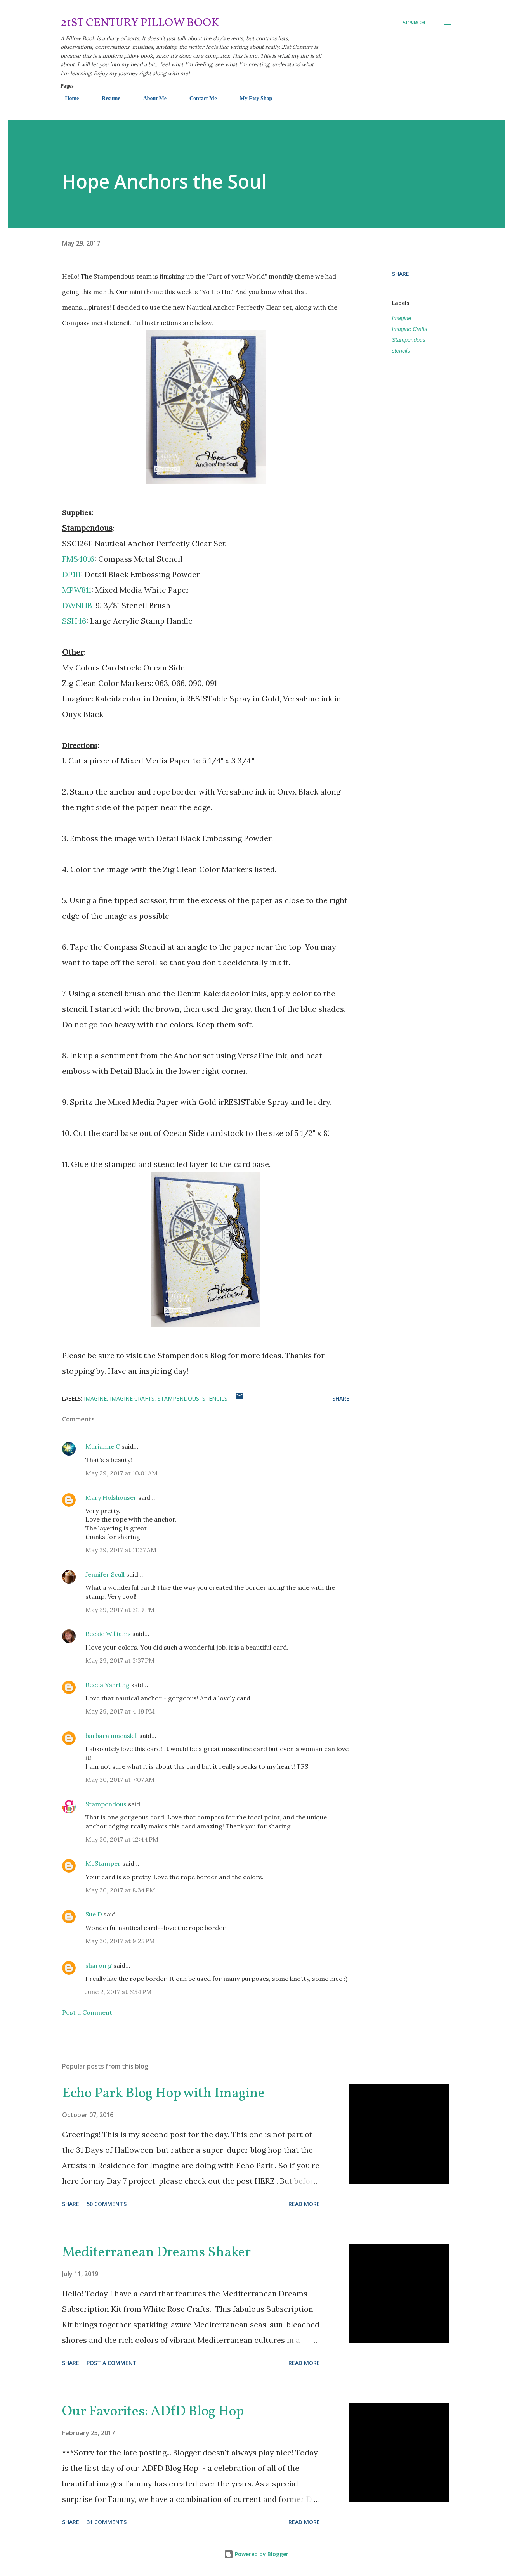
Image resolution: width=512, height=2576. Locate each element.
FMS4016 (78, 559)
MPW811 (76, 590)
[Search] (414, 23)
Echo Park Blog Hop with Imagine (163, 2093)
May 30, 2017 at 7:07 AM (119, 1779)
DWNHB (77, 605)
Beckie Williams (108, 1634)
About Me (150, 98)
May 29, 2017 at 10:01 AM (121, 1473)
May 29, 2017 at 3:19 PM (119, 1609)
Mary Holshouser (111, 1497)
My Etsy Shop (251, 98)
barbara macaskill (111, 1736)
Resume (106, 98)
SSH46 (74, 621)
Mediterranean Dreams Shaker (156, 2253)
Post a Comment (87, 2012)
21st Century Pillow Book (140, 23)
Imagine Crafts (409, 329)
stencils (401, 351)
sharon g (98, 1965)
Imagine (401, 318)
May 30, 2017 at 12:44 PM (121, 1839)
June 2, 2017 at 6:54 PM (118, 1992)
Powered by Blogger (256, 2554)
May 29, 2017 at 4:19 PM (120, 1711)
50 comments (107, 2203)
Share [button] (400, 273)
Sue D (93, 1914)
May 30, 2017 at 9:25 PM (120, 1941)
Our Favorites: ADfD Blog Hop (153, 2412)
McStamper (103, 1863)
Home (68, 98)
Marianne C (102, 1446)
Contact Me (198, 98)
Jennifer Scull (105, 1574)
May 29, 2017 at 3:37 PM (119, 1660)
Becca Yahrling (107, 1685)
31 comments (107, 2522)
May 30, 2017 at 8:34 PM (120, 1890)
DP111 (71, 574)
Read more (304, 2203)
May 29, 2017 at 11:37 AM (120, 1550)
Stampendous (408, 340)
